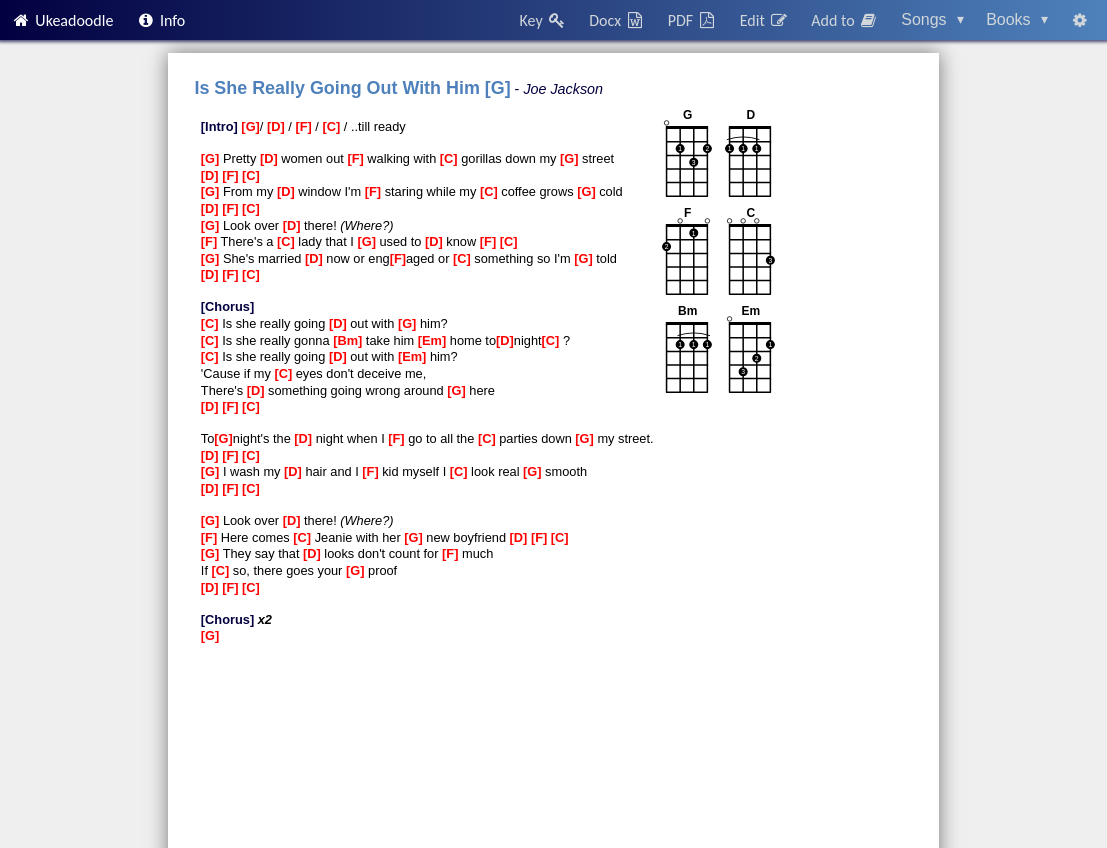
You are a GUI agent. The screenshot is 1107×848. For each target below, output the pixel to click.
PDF (693, 20)
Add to (845, 20)
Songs (932, 19)
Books (1017, 19)
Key (543, 20)
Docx (617, 20)
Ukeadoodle (62, 20)
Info (161, 20)
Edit (764, 20)
